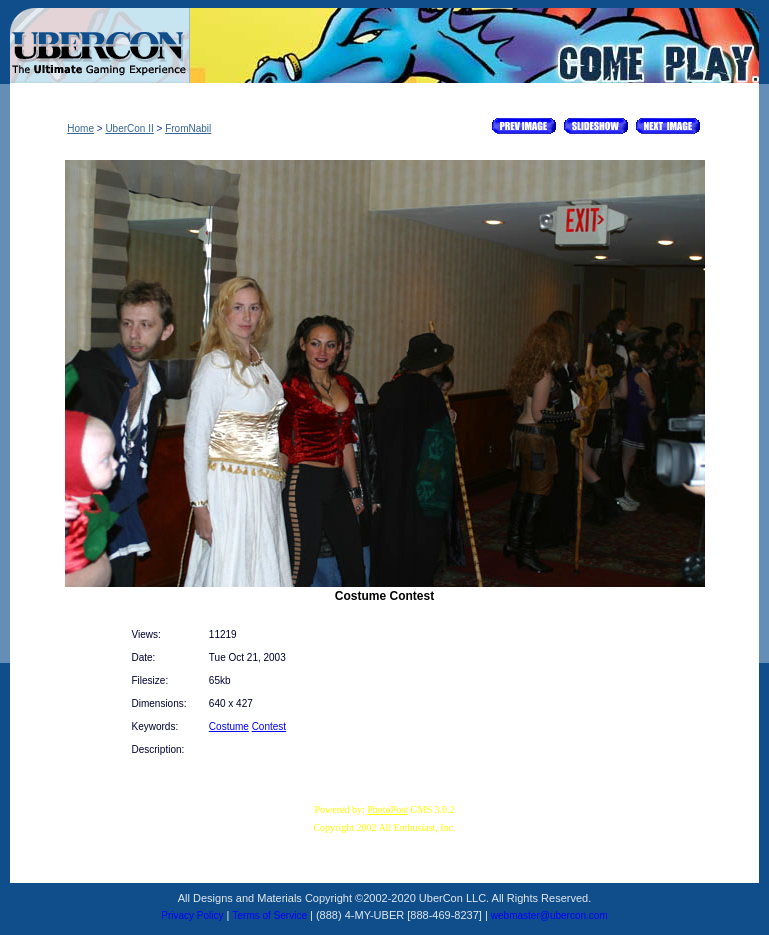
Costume (229, 726)
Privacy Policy (192, 915)
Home (80, 128)
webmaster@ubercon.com (549, 915)
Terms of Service (270, 915)
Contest (269, 726)
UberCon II (129, 128)
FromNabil (188, 128)
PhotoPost (387, 809)
